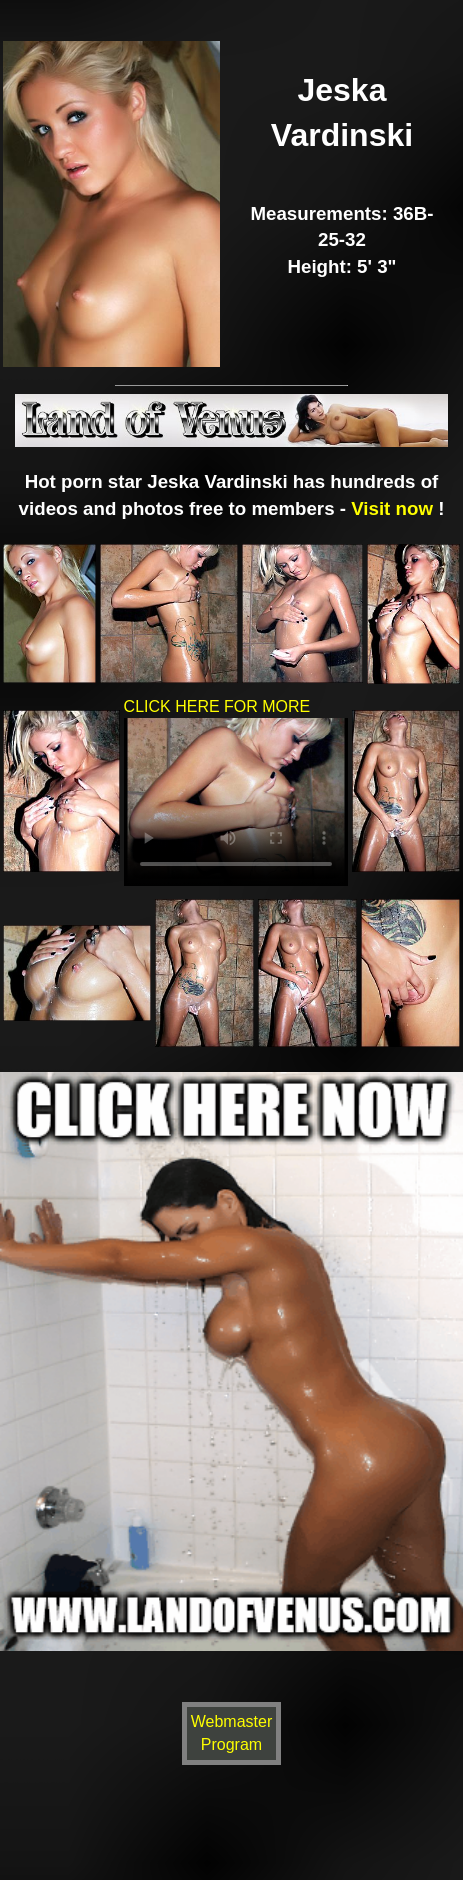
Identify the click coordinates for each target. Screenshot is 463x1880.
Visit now (392, 508)
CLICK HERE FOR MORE (236, 795)
